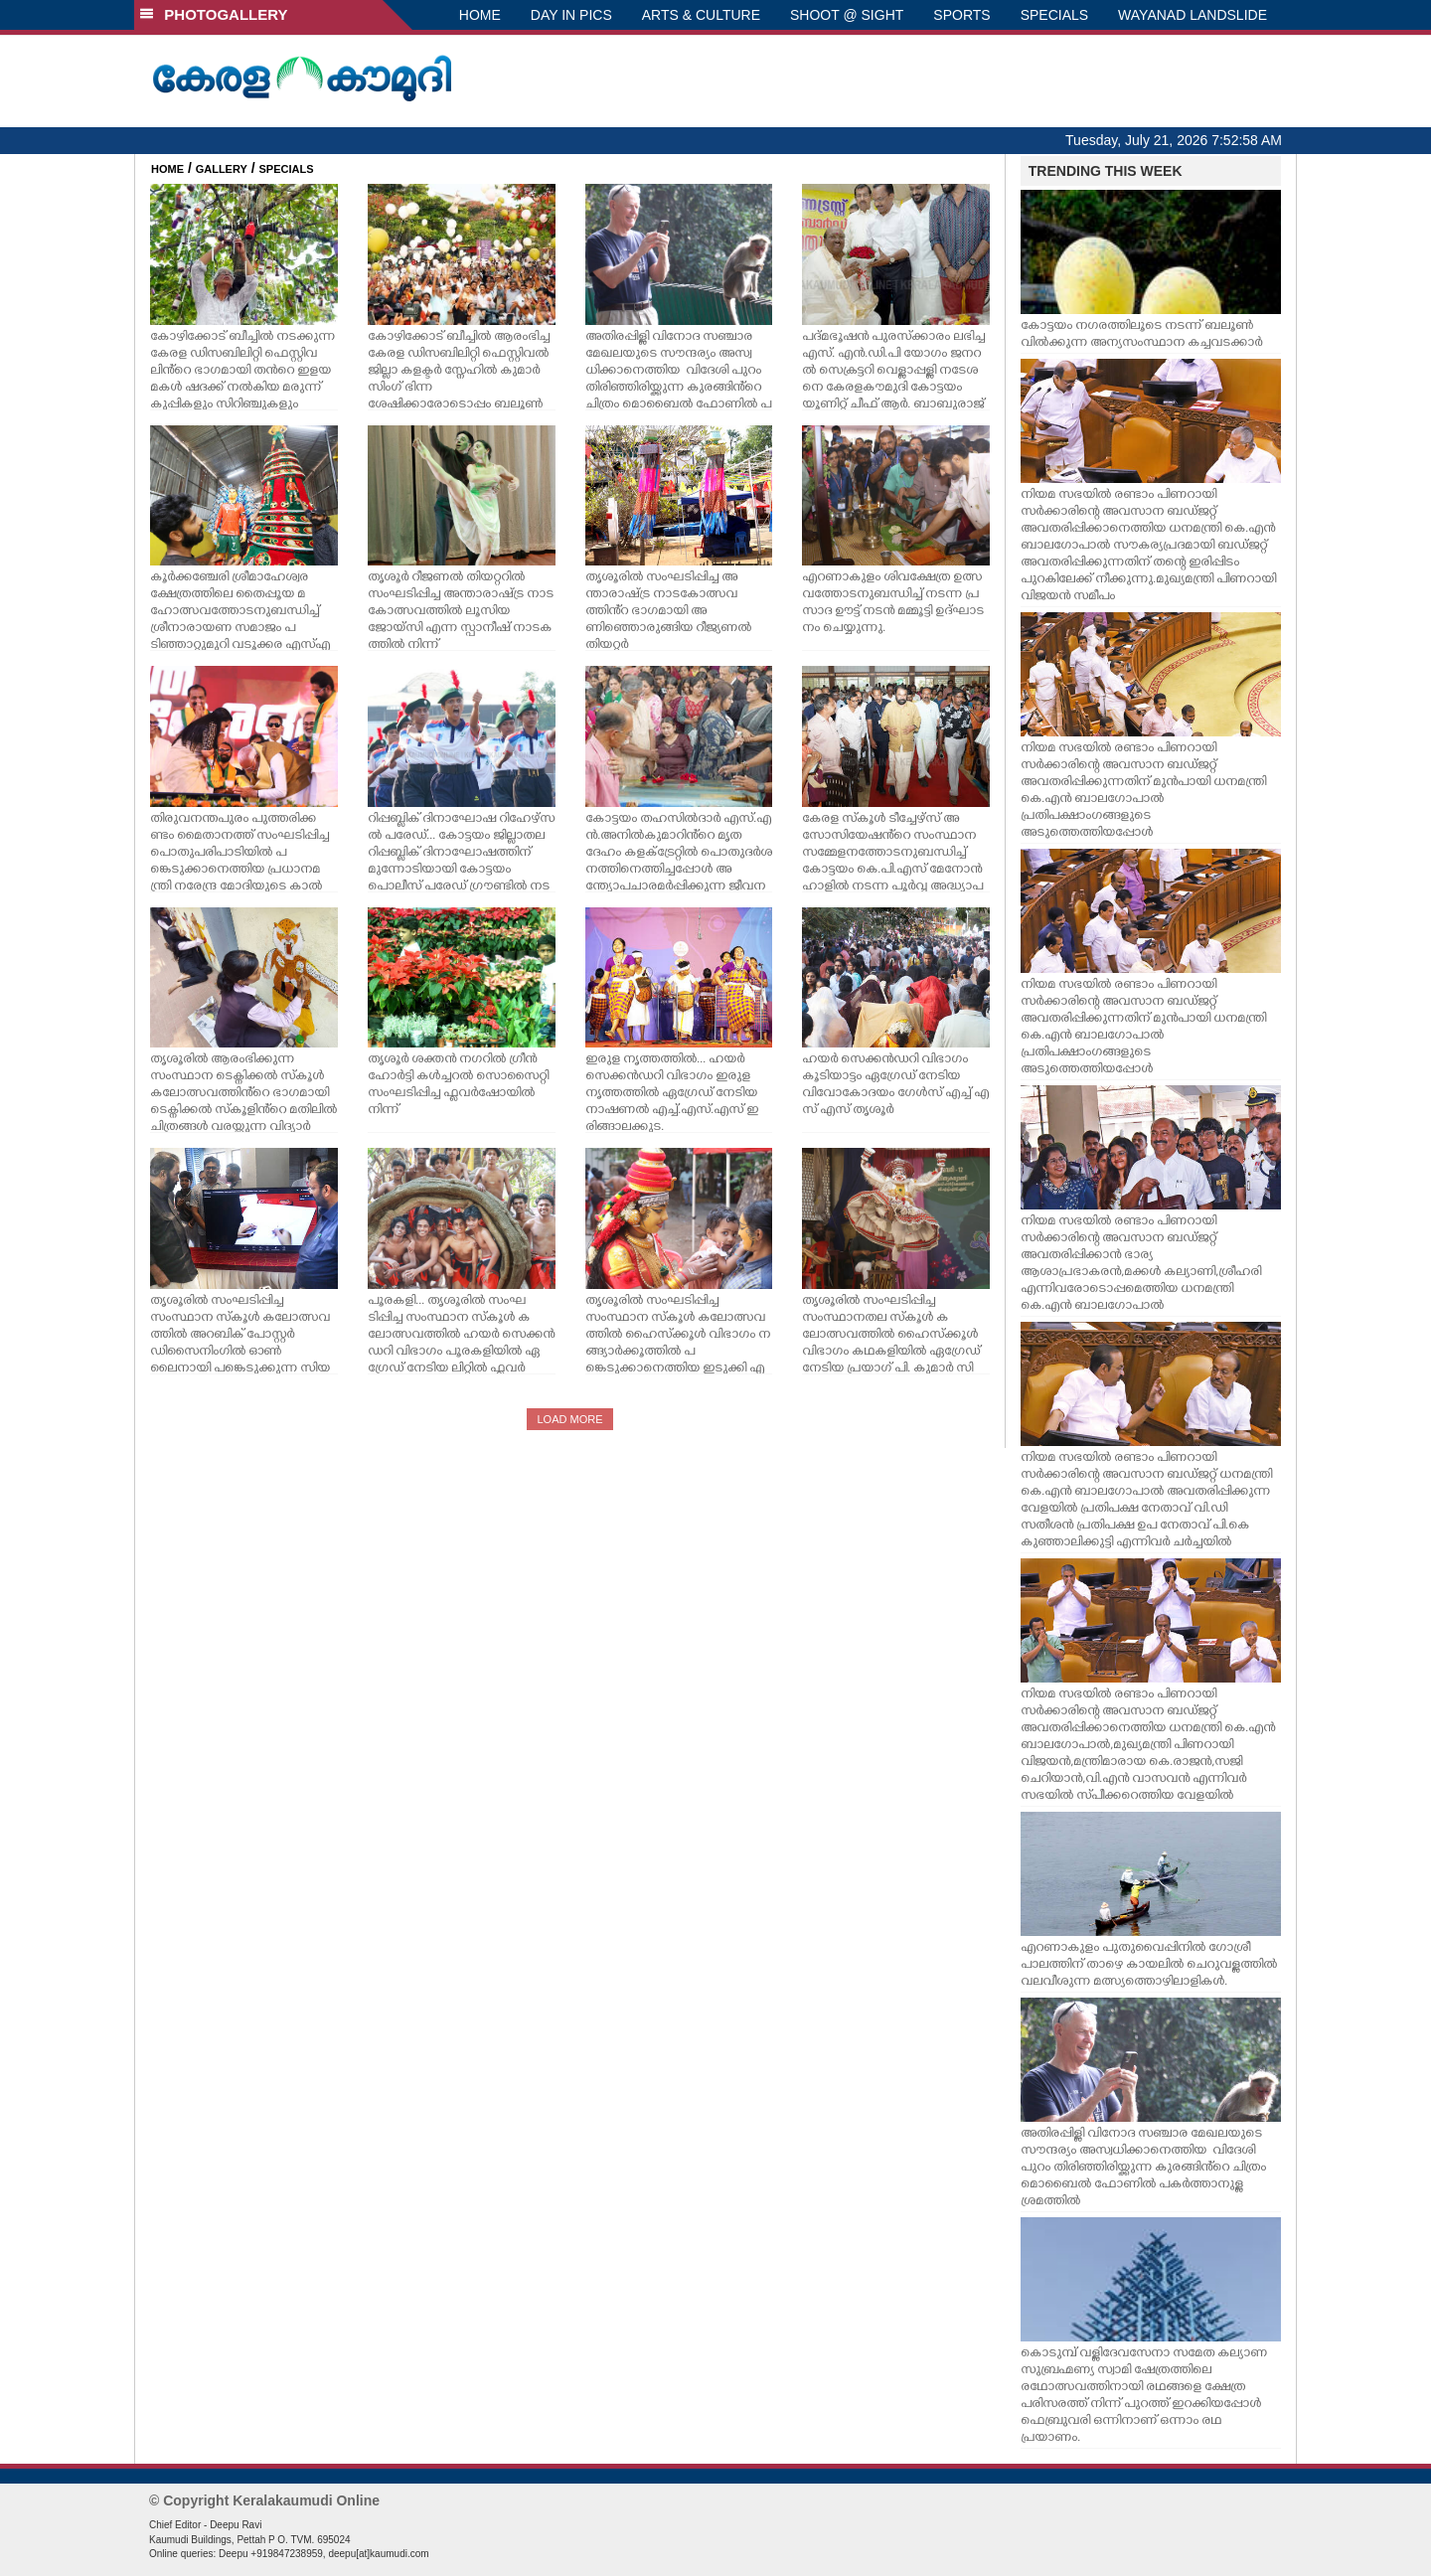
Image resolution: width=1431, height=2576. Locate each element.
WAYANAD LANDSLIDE (1192, 15)
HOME (480, 15)
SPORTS (961, 15)
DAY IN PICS (571, 15)
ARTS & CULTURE (701, 15)
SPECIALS (1054, 15)
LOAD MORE (569, 1419)
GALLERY (221, 169)
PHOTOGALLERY (213, 14)
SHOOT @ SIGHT (846, 15)
